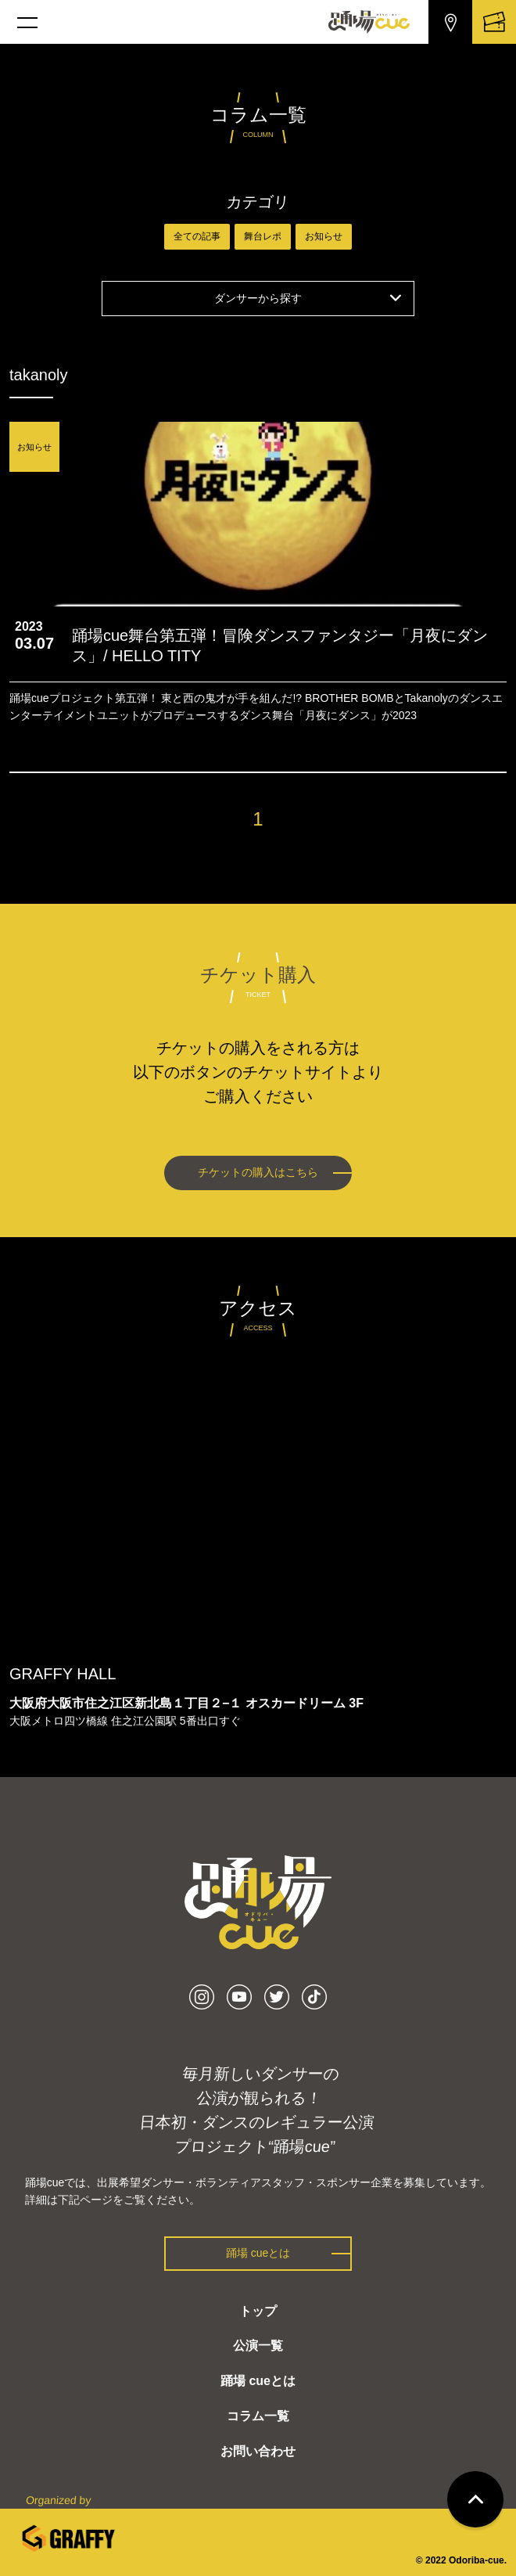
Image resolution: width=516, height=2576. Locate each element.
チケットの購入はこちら (258, 1172)
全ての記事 (197, 236)
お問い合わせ (258, 2451)
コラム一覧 (258, 2416)
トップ (258, 2311)
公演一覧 (258, 2345)
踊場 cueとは (258, 2253)
